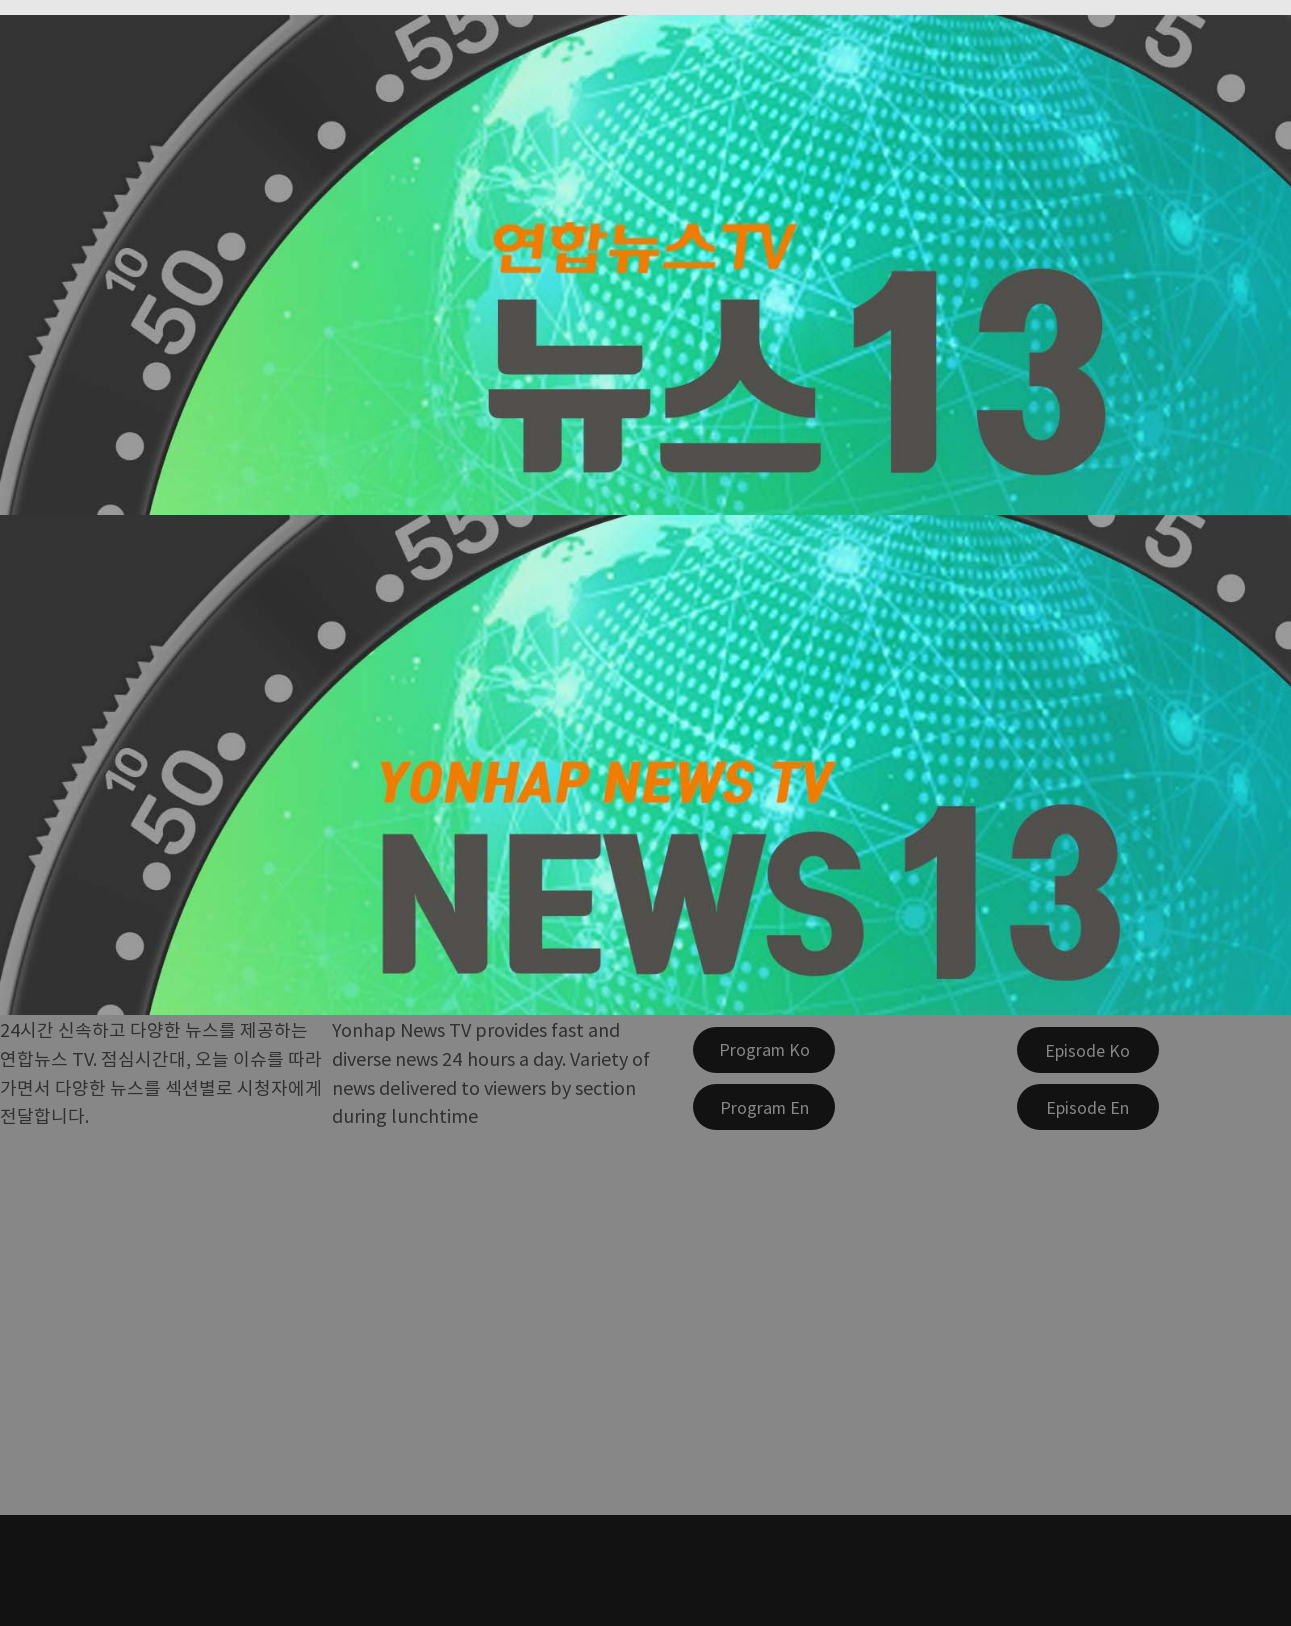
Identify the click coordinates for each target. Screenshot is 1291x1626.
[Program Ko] (764, 1050)
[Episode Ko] (1088, 1050)
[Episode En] (1088, 1107)
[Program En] (764, 1107)
